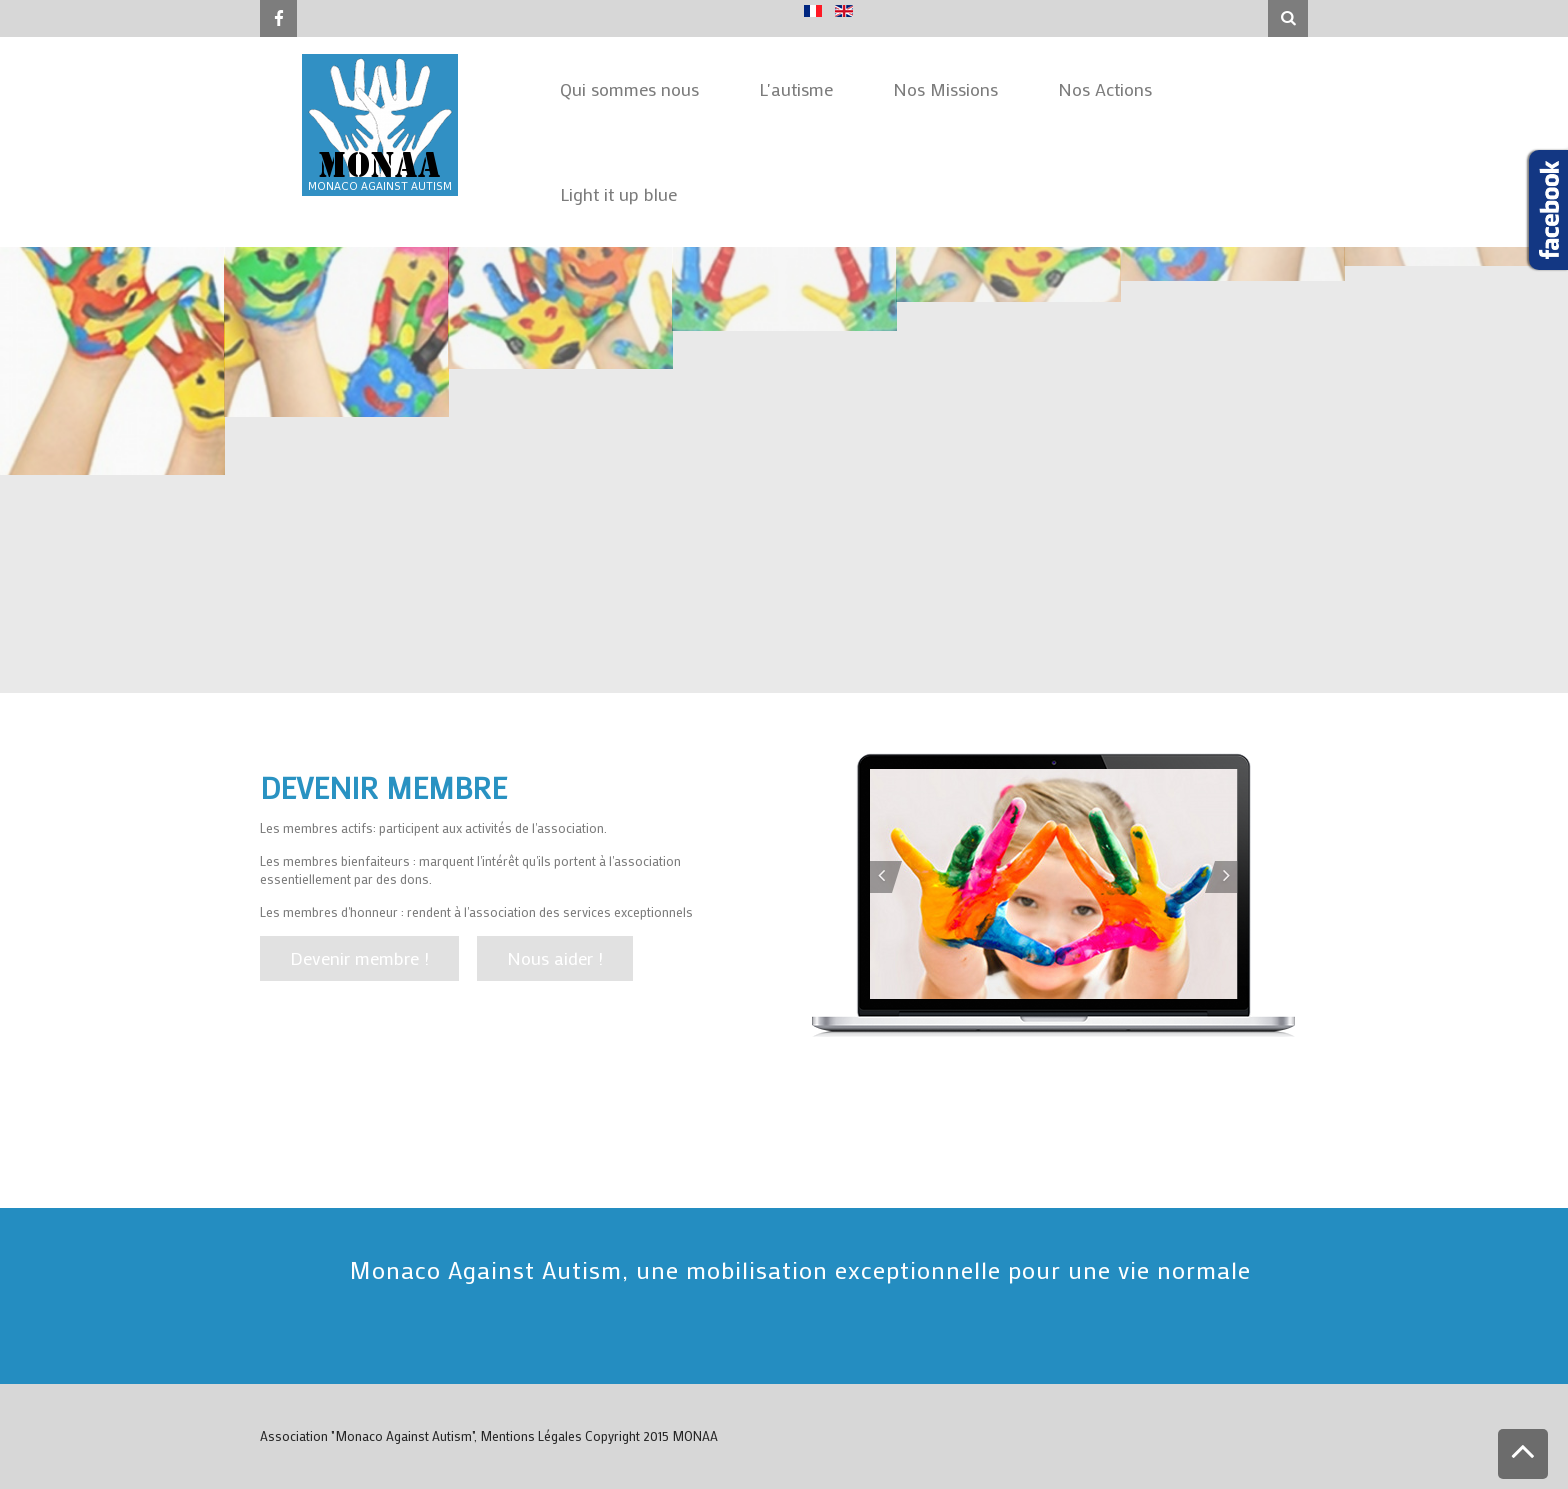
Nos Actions (1105, 89)
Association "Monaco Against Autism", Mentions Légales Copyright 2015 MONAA (489, 1435)
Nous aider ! (555, 958)
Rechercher (1268, 0)
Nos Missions (945, 89)
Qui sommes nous (629, 89)
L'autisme (796, 89)
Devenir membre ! (359, 958)
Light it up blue (618, 194)
